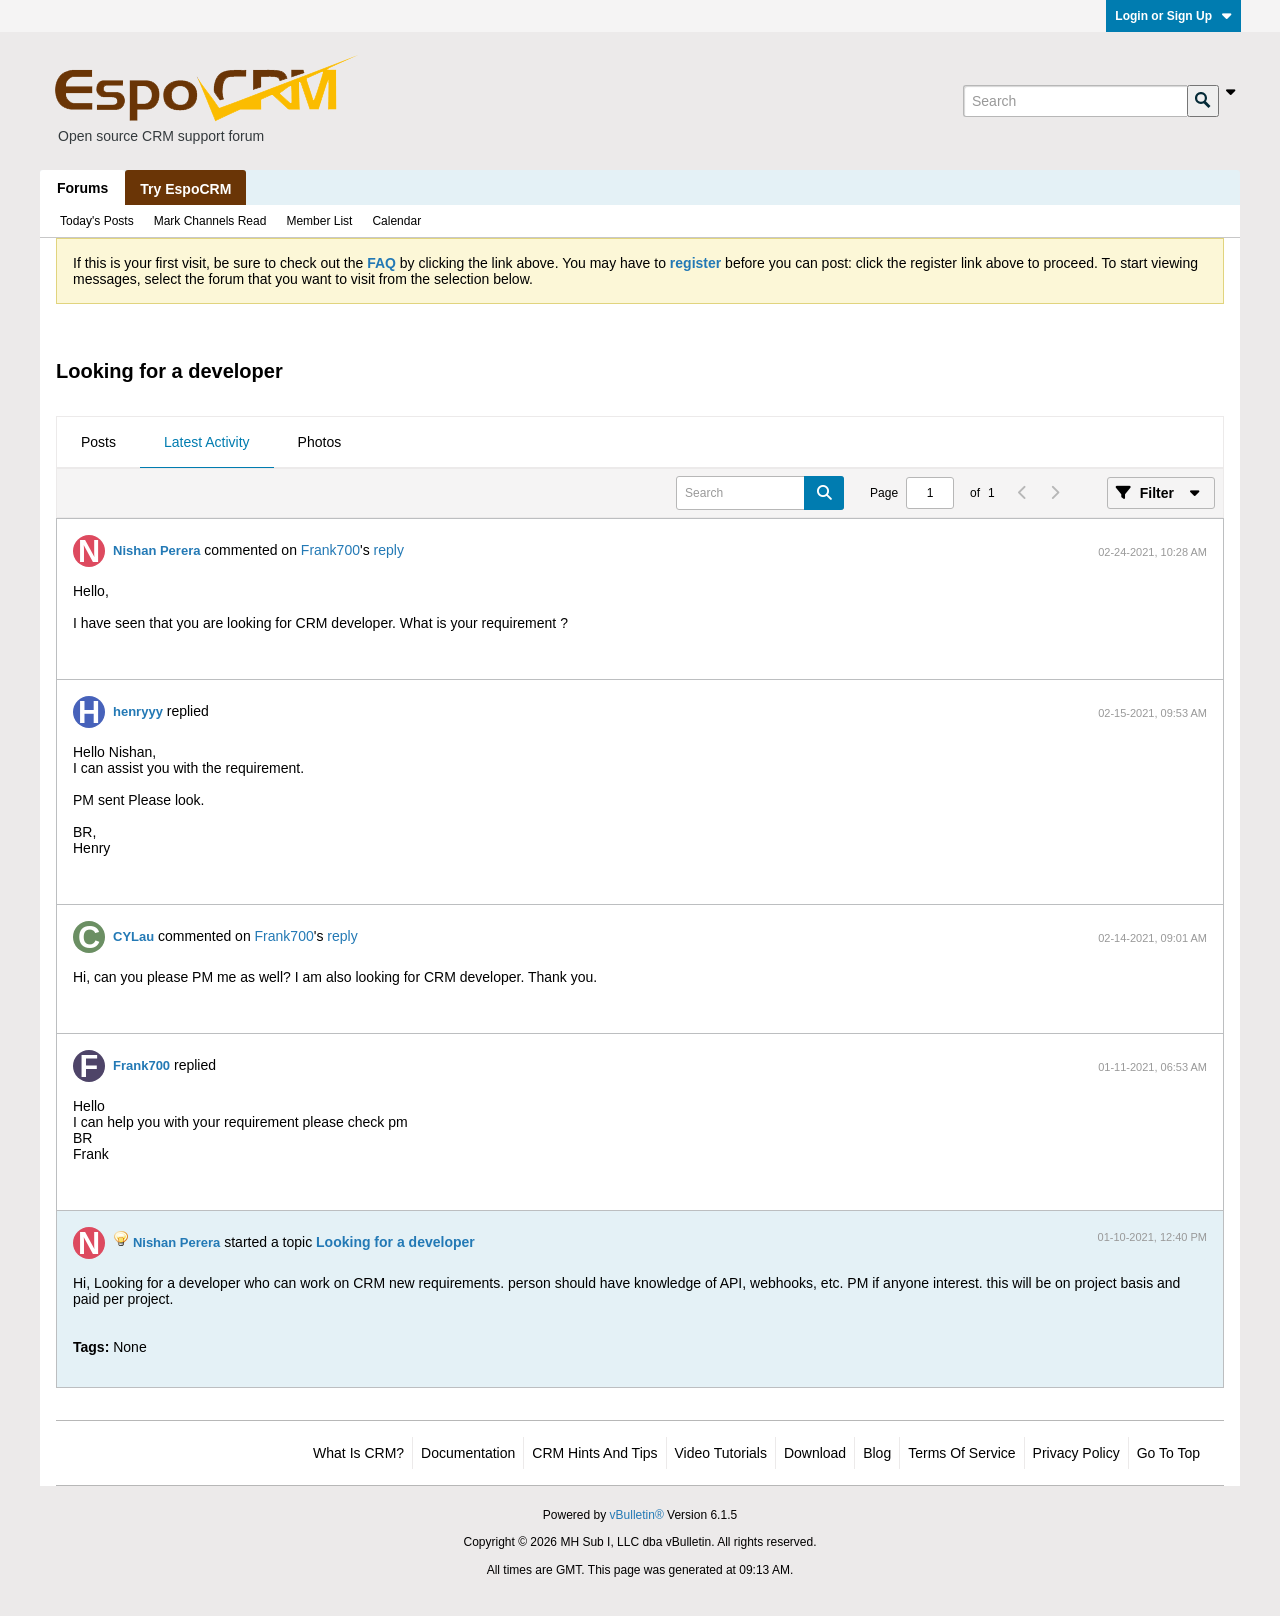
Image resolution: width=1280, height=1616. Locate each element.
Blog (877, 1453)
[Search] (1075, 101)
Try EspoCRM (185, 189)
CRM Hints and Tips (594, 1453)
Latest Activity (207, 442)
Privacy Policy (1076, 1453)
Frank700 (330, 550)
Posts (98, 442)
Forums (82, 188)
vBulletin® (637, 1515)
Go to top (1168, 1453)
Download (815, 1453)
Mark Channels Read (210, 221)
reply (389, 550)
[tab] (98, 443)
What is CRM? (358, 1453)
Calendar (396, 221)
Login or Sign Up (1173, 16)
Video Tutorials (721, 1453)
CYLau (133, 936)
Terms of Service (961, 1453)
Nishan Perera (156, 550)
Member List (319, 221)
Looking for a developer (395, 1242)
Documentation (468, 1453)
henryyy (138, 711)
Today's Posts (97, 221)
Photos (320, 442)
